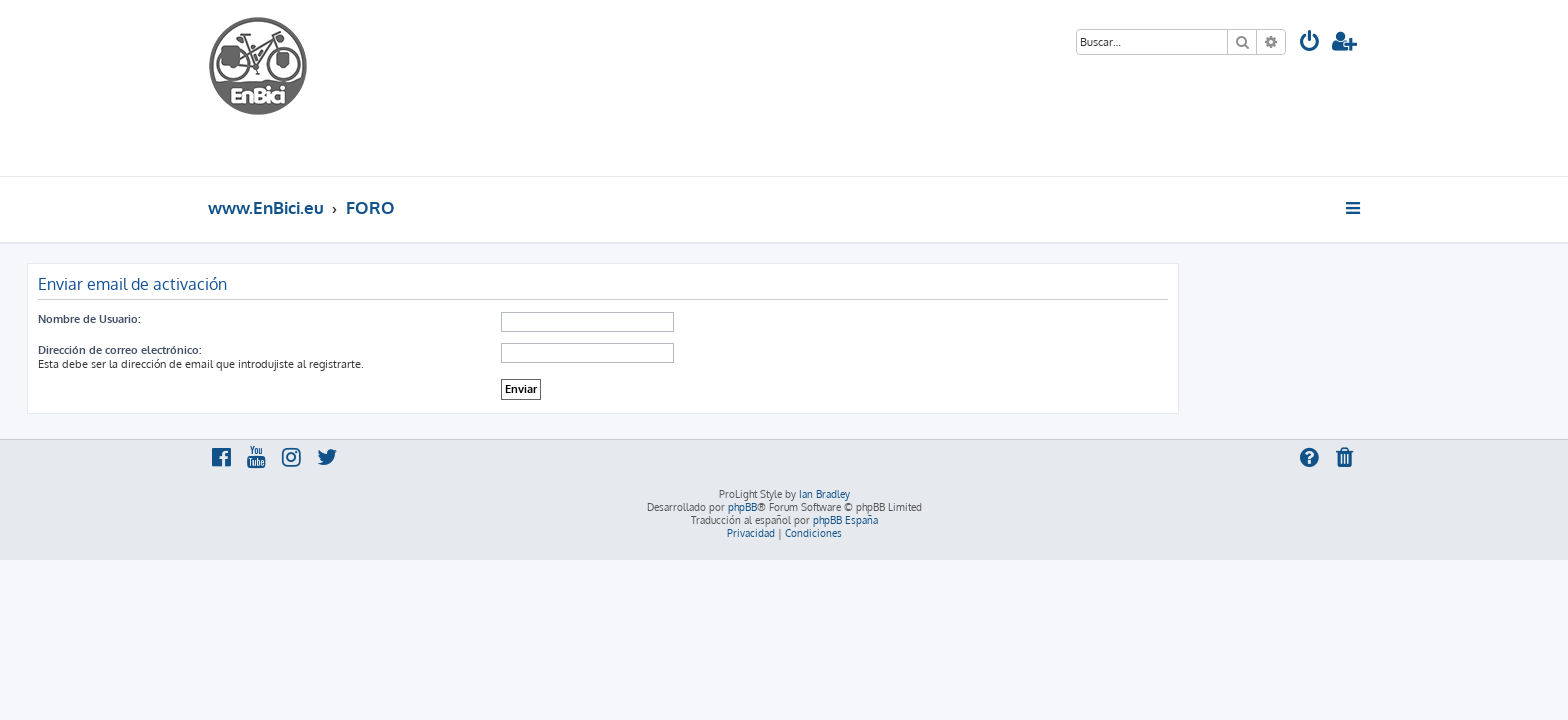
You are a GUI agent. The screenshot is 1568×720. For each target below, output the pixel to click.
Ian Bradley (824, 494)
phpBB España (845, 520)
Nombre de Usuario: (270, 319)
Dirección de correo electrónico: (300, 350)
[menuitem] (1310, 43)
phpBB (742, 507)
